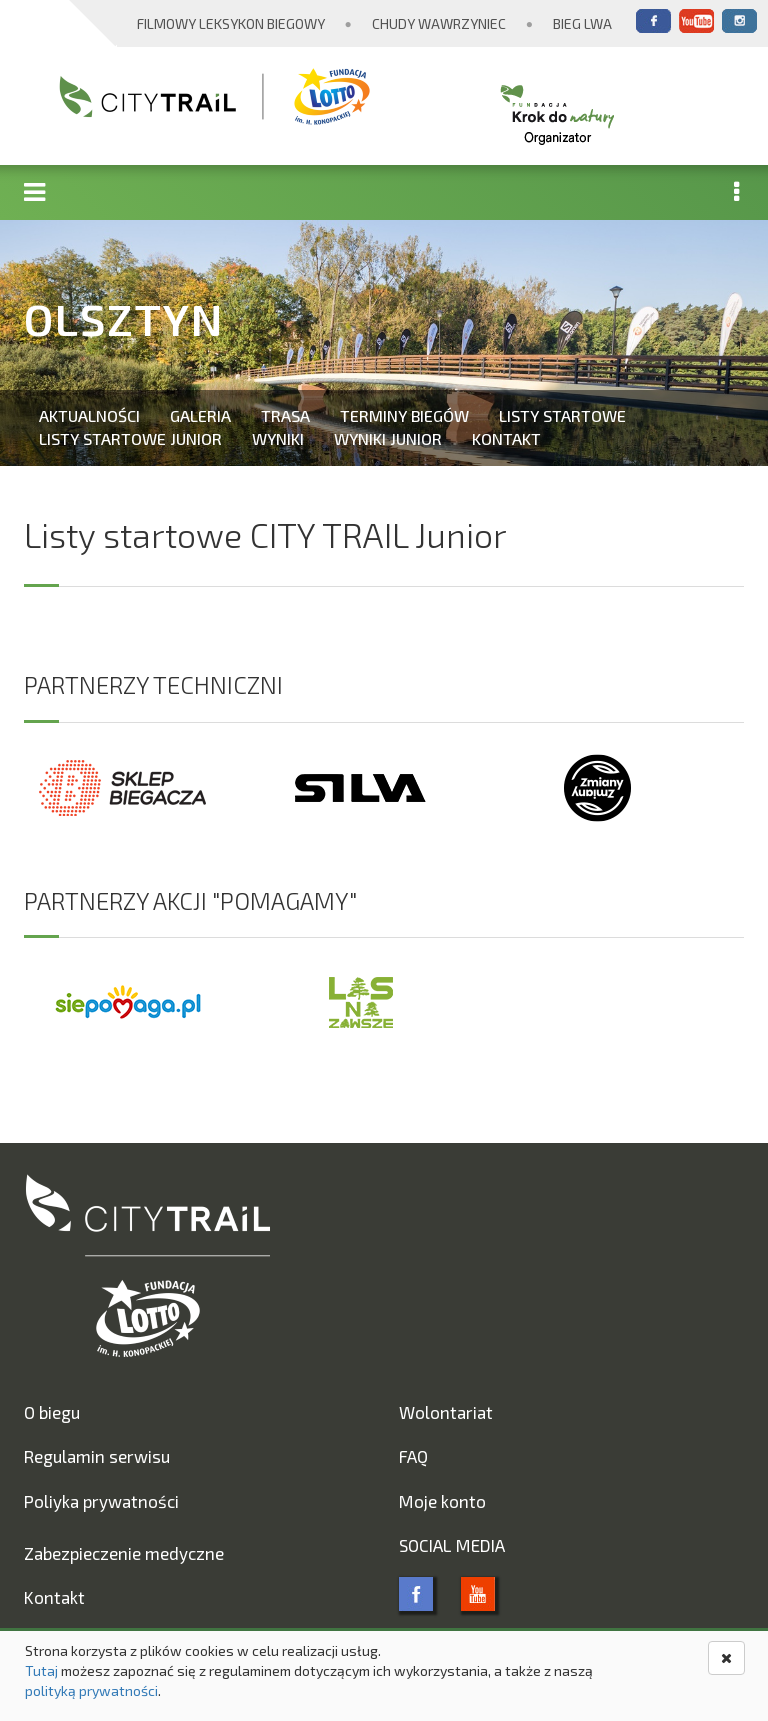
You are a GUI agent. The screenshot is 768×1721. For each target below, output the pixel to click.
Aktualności (89, 415)
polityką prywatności (91, 1690)
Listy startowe (562, 415)
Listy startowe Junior (130, 438)
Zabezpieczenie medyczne (124, 1553)
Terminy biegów (404, 415)
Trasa (285, 415)
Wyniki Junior (388, 438)
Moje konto (442, 1501)
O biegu (52, 1412)
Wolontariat (446, 1412)
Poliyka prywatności (101, 1501)
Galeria (200, 415)
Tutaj (41, 1670)
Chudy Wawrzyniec (439, 23)
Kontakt (506, 438)
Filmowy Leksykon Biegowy (231, 23)
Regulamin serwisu (97, 1456)
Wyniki (278, 438)
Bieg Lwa (582, 23)
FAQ (413, 1456)
